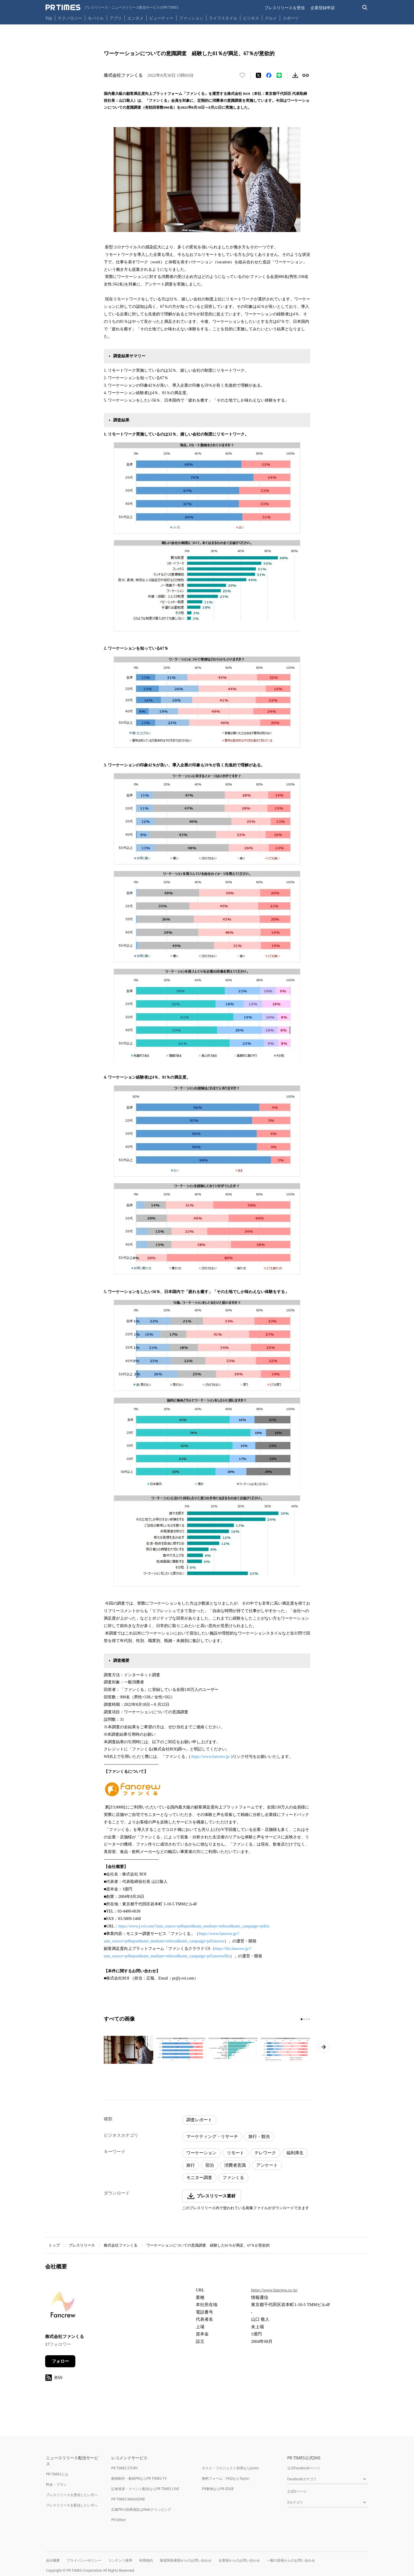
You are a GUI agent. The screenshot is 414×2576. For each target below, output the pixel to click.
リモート (235, 2153)
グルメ (271, 18)
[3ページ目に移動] (307, 2019)
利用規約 (146, 2560)
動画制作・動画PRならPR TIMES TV (138, 2478)
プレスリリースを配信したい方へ (72, 2505)
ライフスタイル (223, 18)
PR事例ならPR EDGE (218, 2488)
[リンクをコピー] (305, 75)
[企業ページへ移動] (63, 2306)
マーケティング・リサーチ (212, 2136)
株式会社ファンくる (120, 2245)
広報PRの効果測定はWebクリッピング (141, 2509)
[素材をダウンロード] (295, 75)
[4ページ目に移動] (309, 2019)
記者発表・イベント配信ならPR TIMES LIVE (145, 2488)
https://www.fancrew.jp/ (210, 1756)
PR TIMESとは (57, 2474)
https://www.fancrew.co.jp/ (274, 2290)
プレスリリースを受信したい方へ (72, 2494)
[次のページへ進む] (323, 2047)
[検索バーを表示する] (365, 7)
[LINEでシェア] (279, 75)
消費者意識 (235, 2165)
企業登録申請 (322, 7)
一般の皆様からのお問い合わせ (291, 2560)
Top (48, 18)
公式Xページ (296, 2491)
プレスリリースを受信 (284, 7)
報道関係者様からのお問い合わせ (186, 2560)
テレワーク (265, 2153)
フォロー (60, 2361)
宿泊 (209, 2165)
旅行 (190, 2165)
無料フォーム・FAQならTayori (225, 2478)
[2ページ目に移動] (304, 2019)
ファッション (191, 18)
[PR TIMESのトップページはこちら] (112, 7)
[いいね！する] (242, 75)
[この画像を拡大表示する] (128, 2050)
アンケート (267, 2165)
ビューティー (161, 18)
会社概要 (53, 2560)
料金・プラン (56, 2484)
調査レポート (199, 2119)
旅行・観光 (259, 2136)
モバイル (96, 18)
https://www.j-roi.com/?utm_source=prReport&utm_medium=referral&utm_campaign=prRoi (193, 1926)
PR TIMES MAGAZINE (128, 2499)
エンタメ (135, 18)
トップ (54, 2245)
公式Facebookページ (303, 2468)
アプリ (116, 18)
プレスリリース (82, 2245)
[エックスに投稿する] (258, 75)
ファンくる (233, 2177)
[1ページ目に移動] (301, 2019)
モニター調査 (199, 2177)
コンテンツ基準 (120, 2560)
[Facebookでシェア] (268, 75)
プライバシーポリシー (84, 2560)
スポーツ (291, 18)
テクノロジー (70, 18)
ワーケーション (201, 2153)
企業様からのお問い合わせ (239, 2560)
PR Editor (118, 2519)
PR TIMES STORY (124, 2468)
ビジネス (251, 18)
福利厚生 (295, 2153)
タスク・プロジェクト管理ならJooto (230, 2468)
